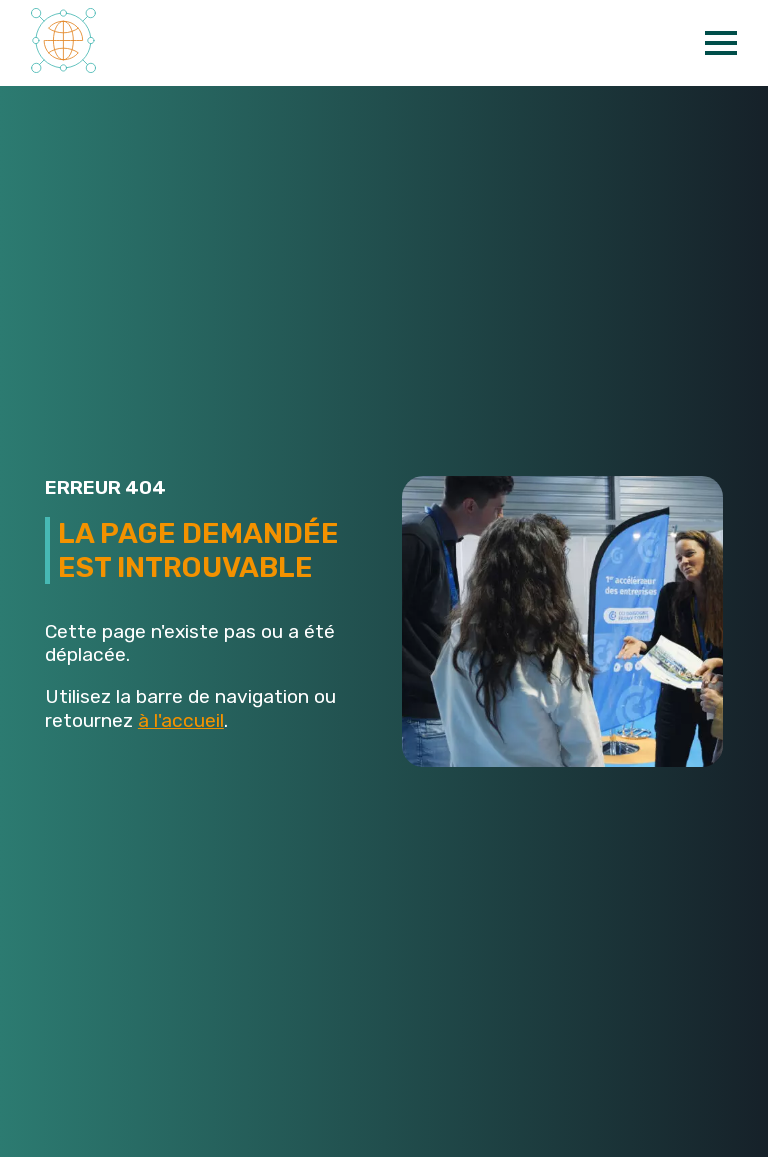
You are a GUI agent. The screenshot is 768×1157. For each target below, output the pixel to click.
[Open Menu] (721, 43)
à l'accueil (181, 720)
